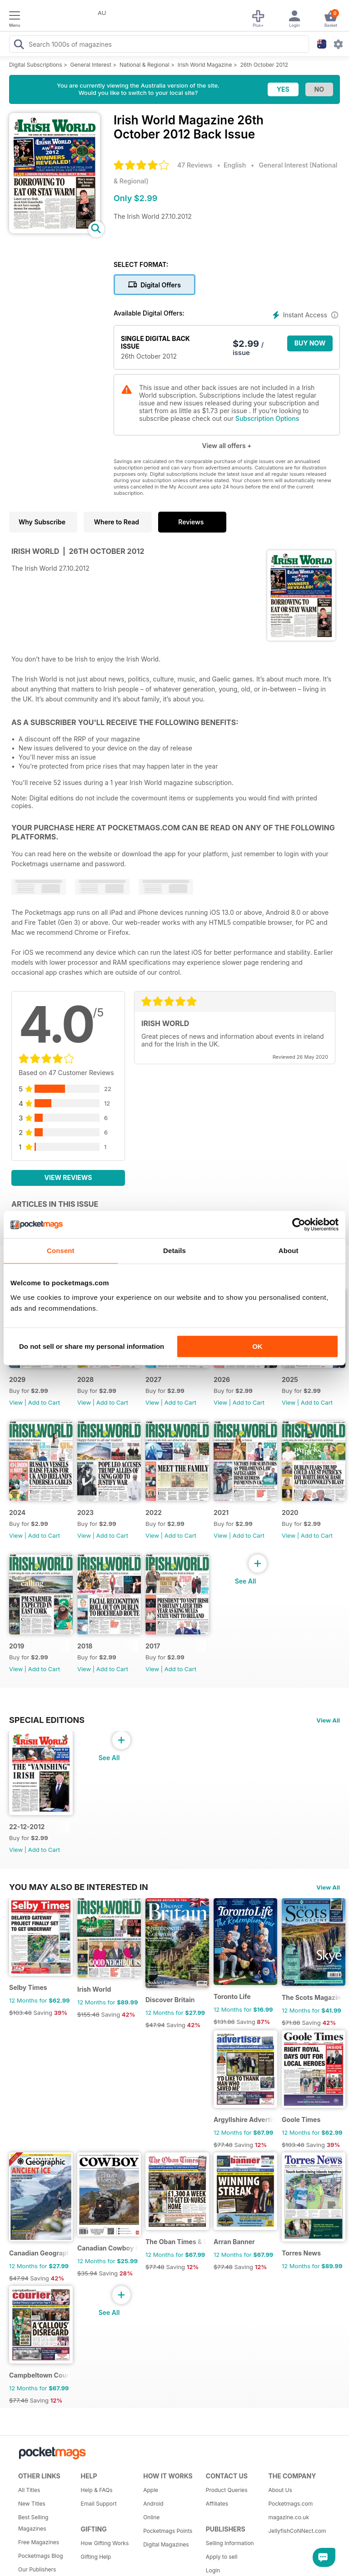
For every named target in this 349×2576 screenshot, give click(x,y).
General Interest (90, 64)
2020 (290, 1512)
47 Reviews (194, 165)
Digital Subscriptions (35, 64)
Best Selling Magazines (33, 2523)
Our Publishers (37, 2569)
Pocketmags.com (290, 2503)
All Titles (29, 2490)
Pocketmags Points (167, 2530)
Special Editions (47, 1719)
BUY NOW (310, 343)
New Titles (31, 2503)
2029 (17, 1379)
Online (151, 2517)
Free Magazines (38, 2542)
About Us (280, 2490)
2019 (16, 1646)
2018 (84, 1646)
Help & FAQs (97, 2490)
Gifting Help (96, 2556)
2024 (17, 1512)
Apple (150, 2490)
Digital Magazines (166, 2544)
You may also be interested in (78, 1886)
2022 (153, 1512)
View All (328, 1720)
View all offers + (226, 445)
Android (153, 2503)
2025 (290, 1379)
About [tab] (289, 1250)
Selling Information (230, 2543)
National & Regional (145, 64)
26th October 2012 (264, 64)
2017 (152, 1646)
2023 (85, 1512)
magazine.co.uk (288, 2517)
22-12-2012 (27, 1827)
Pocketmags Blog (40, 2555)
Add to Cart (44, 1402)
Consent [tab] (61, 1250)
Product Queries (227, 2490)
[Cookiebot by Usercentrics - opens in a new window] (299, 1224)
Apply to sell (222, 2556)
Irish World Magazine (205, 64)
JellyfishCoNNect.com (296, 2530)
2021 (221, 1512)
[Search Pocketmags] (19, 45)
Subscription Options (267, 418)
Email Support (99, 2503)
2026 (222, 1379)
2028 (85, 1379)
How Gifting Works (105, 2543)
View (16, 1402)
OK (257, 1346)
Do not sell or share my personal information (91, 1346)
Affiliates (217, 2503)
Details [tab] (174, 1250)
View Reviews (68, 1177)
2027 (153, 1379)
